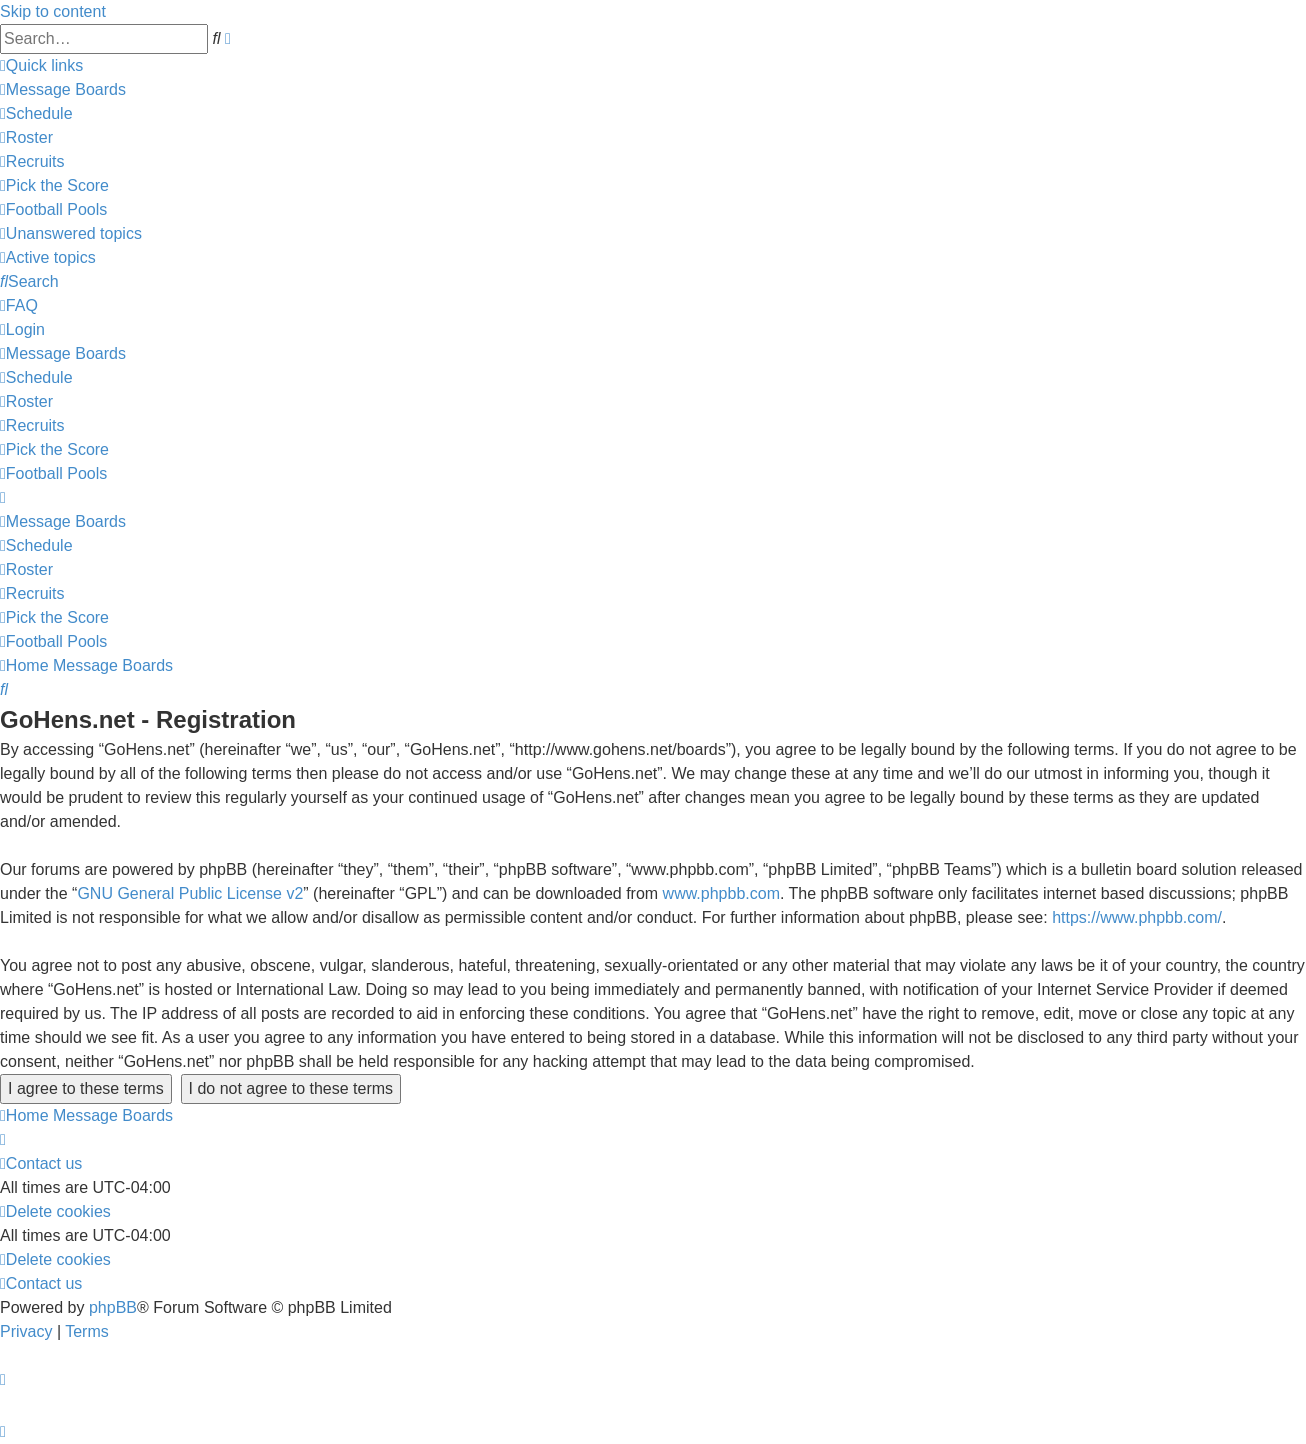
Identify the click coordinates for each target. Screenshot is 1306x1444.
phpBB (113, 1307)
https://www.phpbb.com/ (1137, 917)
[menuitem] (63, 89)
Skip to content (53, 11)
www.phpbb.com (721, 893)
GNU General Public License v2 (190, 893)
